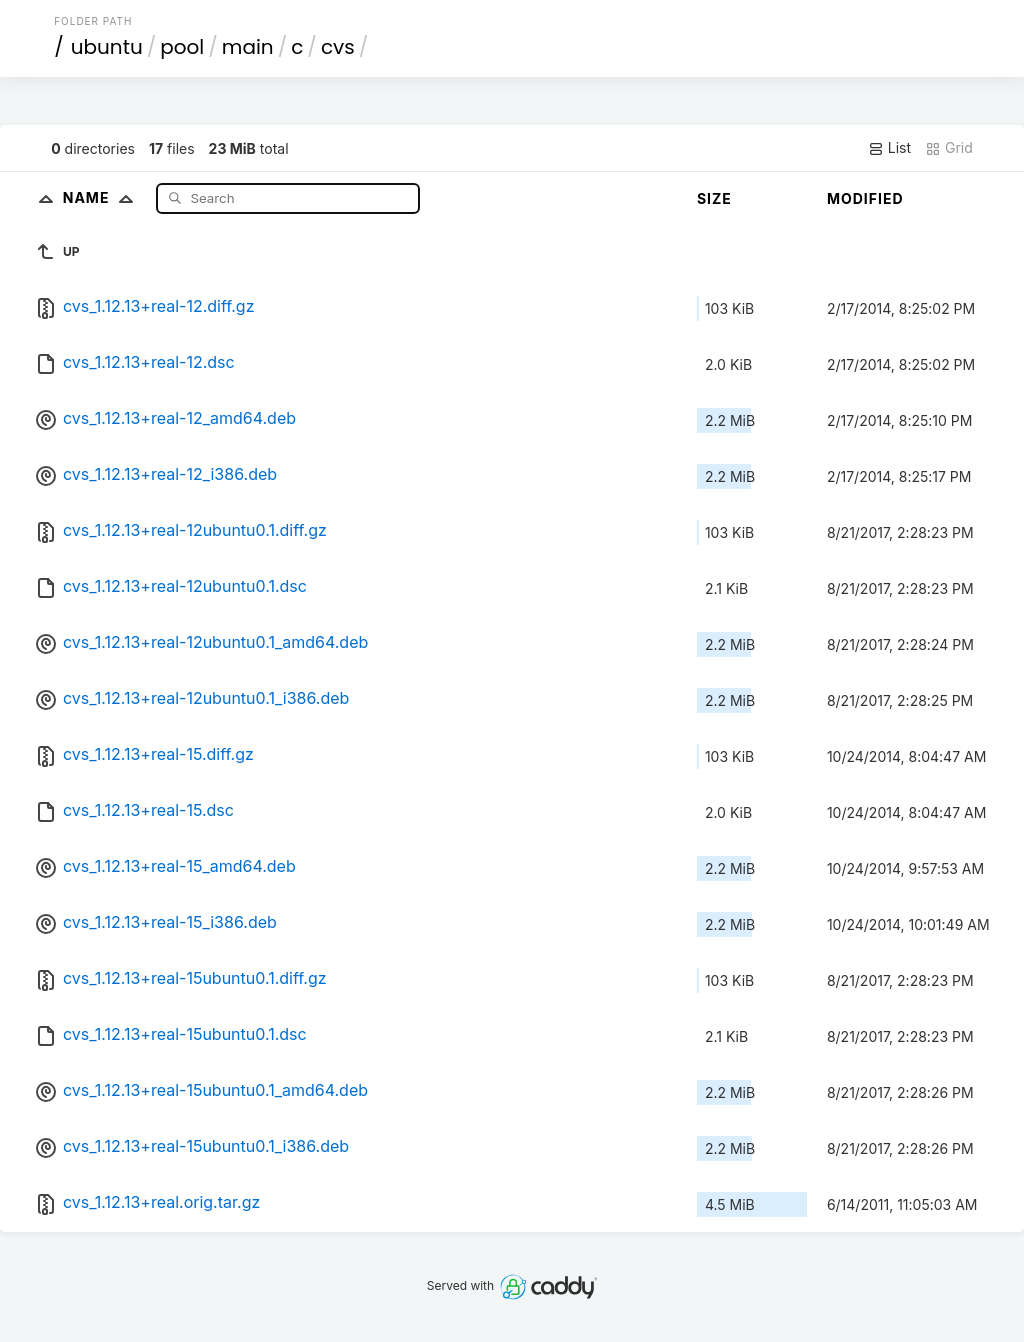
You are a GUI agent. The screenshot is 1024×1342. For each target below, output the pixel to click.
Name (102, 197)
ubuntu (107, 47)
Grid (949, 148)
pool (182, 47)
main (248, 47)
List (889, 148)
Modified (865, 198)
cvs (338, 47)
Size (714, 198)
